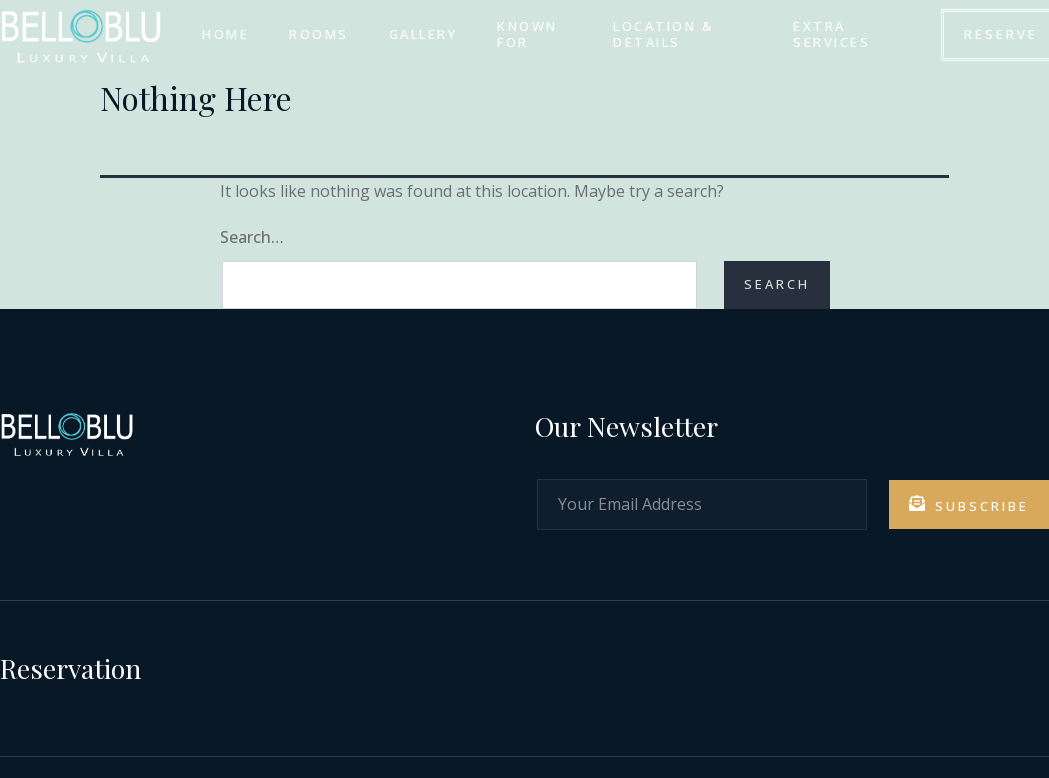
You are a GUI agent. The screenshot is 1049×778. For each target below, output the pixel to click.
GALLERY (422, 34)
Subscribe (969, 505)
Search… (252, 237)
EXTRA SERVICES (831, 34)
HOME (225, 34)
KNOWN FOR (527, 34)
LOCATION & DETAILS (663, 34)
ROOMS (319, 34)
